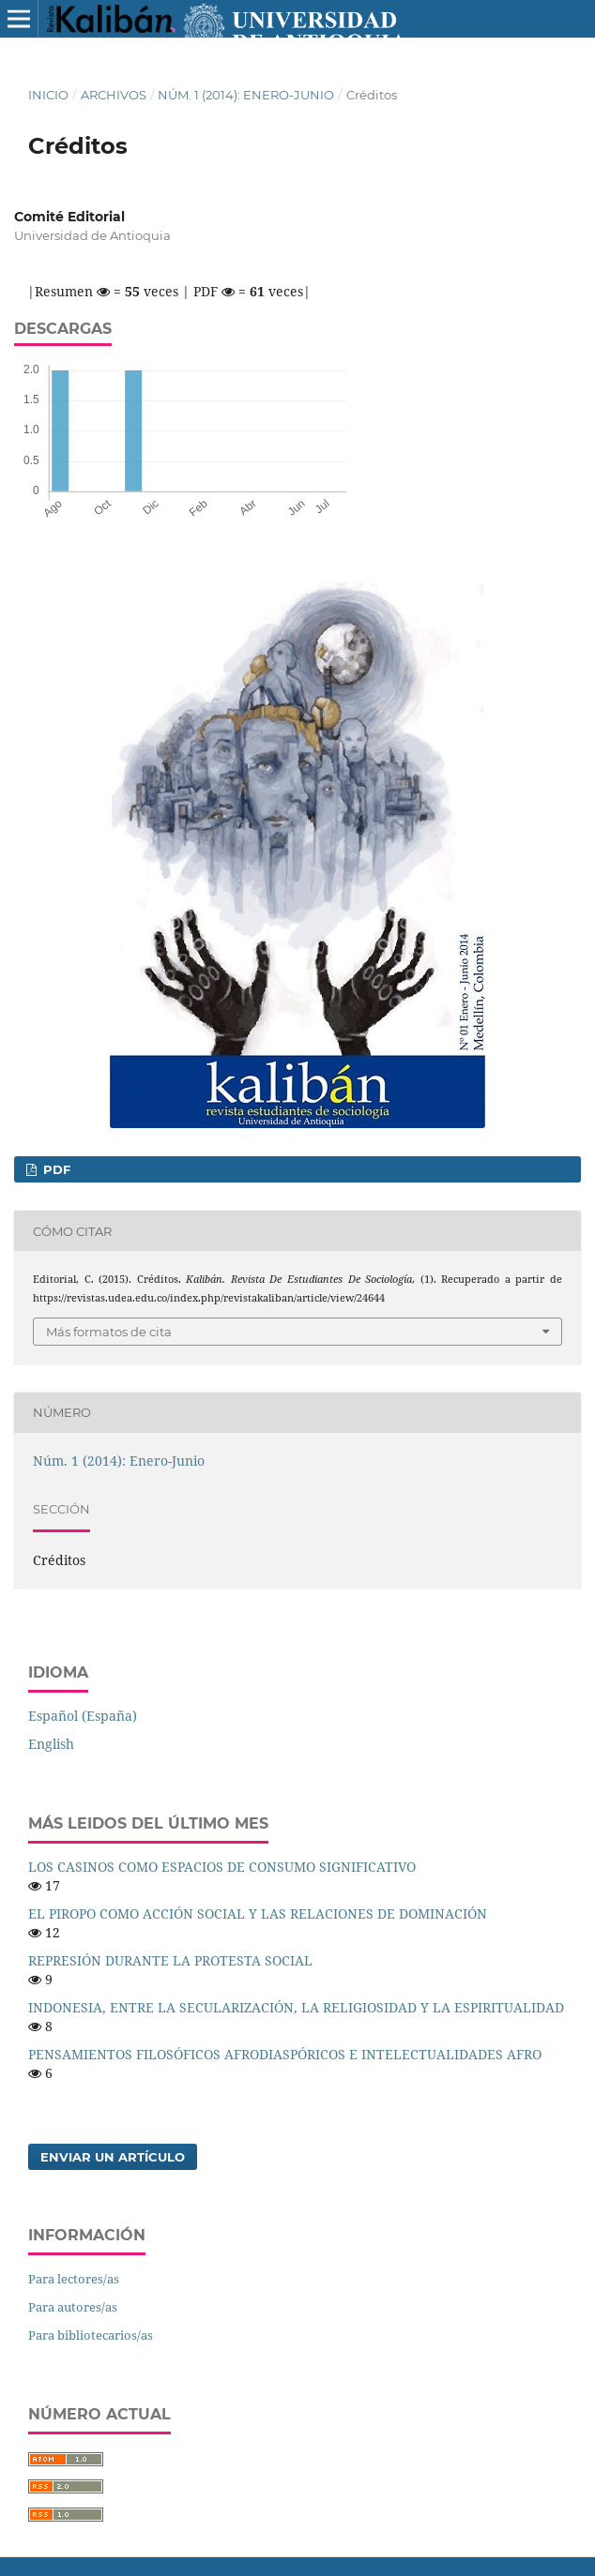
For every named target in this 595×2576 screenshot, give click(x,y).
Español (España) (82, 1716)
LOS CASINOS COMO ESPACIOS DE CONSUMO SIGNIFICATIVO (222, 1867)
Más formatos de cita (109, 1331)
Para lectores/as (73, 2278)
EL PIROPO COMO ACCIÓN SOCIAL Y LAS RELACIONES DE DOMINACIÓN (257, 1913)
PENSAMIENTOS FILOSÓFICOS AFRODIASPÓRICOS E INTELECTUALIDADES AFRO (285, 2054)
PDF (54, 1169)
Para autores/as (72, 2306)
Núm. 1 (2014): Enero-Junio (246, 94)
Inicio (48, 94)
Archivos (113, 94)
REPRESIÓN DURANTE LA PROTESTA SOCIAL (170, 1960)
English (51, 1744)
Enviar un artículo (112, 2156)
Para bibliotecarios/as (90, 2335)
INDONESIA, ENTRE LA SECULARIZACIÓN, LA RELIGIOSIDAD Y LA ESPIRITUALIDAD (296, 2007)
